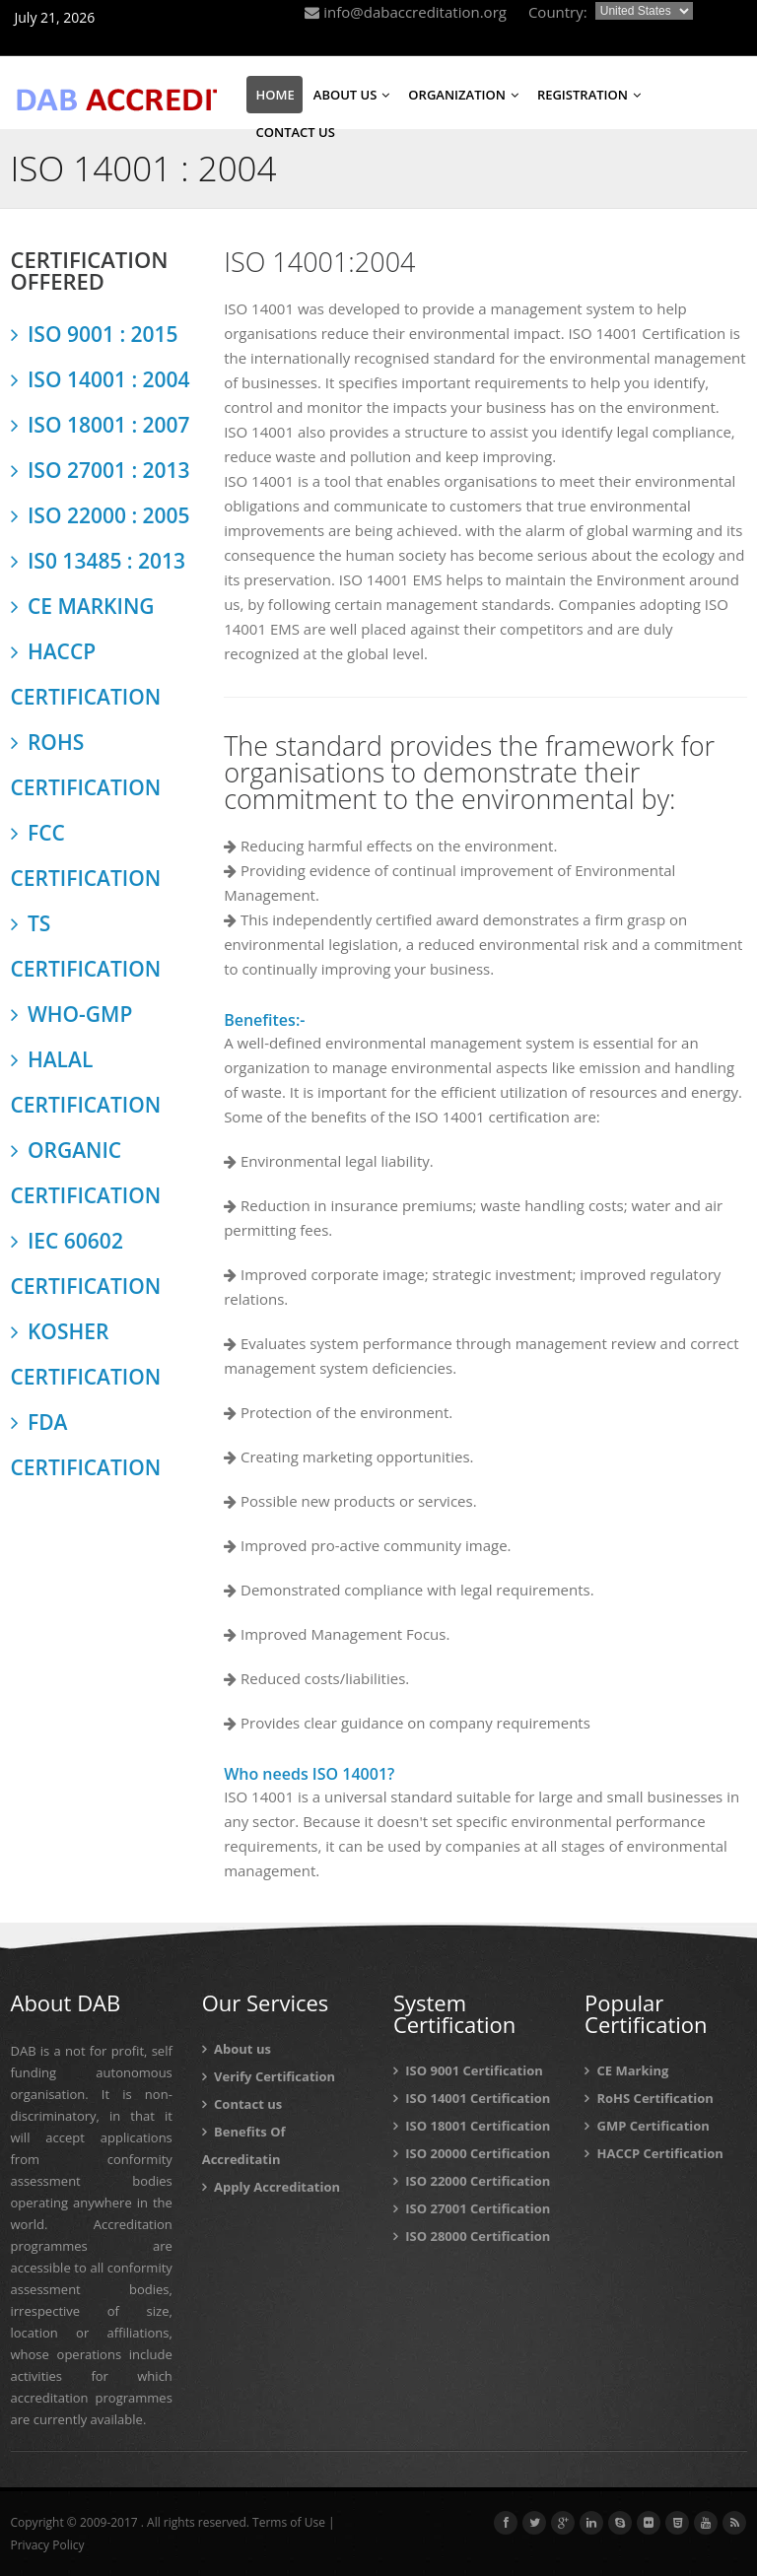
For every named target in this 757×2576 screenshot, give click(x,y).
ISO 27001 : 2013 (100, 470)
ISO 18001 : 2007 (100, 425)
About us (236, 2049)
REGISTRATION (589, 94)
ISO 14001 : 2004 (100, 379)
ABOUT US (351, 94)
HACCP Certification (654, 2153)
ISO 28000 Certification (471, 2236)
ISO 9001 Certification (468, 2070)
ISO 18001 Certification (471, 2126)
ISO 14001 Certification (471, 2098)
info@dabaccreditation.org (406, 12)
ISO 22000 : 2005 (100, 515)
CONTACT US (295, 132)
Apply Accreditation (271, 2187)
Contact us (242, 2104)
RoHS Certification (649, 2098)
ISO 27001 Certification (471, 2208)
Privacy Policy (48, 2545)
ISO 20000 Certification (471, 2153)
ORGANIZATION (463, 94)
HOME (275, 94)
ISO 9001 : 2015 (94, 334)
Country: (557, 12)
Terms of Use (288, 2522)
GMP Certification (647, 2126)
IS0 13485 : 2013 (98, 561)
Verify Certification (268, 2076)
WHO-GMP (72, 1014)
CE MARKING (83, 606)
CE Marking (626, 2070)
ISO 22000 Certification (471, 2181)
